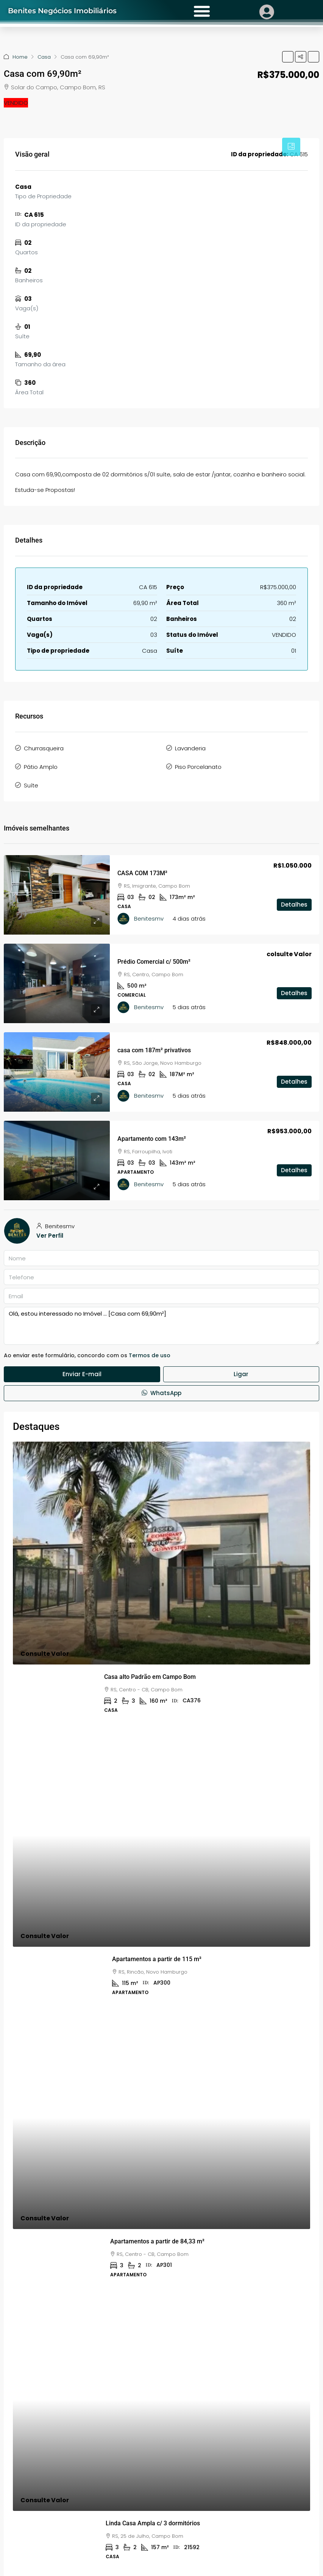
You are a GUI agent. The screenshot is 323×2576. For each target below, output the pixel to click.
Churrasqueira (44, 748)
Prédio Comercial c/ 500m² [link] (153, 961)
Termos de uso (149, 1355)
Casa (44, 57)
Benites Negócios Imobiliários (71, 10)
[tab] (291, 147)
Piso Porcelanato (198, 767)
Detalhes (294, 921)
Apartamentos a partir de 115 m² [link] (156, 1959)
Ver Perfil (49, 1236)
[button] (287, 56)
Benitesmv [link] (149, 918)
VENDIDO (16, 103)
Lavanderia (190, 748)
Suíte (31, 785)
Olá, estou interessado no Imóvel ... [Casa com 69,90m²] (161, 1326)
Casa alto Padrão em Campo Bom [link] (150, 1676)
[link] (57, 895)
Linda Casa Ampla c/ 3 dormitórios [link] (153, 2523)
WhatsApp (161, 1393)
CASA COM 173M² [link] (142, 873)
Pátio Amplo (41, 767)
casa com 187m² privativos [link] (154, 1050)
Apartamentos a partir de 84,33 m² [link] (157, 2241)
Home (20, 57)
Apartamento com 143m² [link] (151, 1138)
